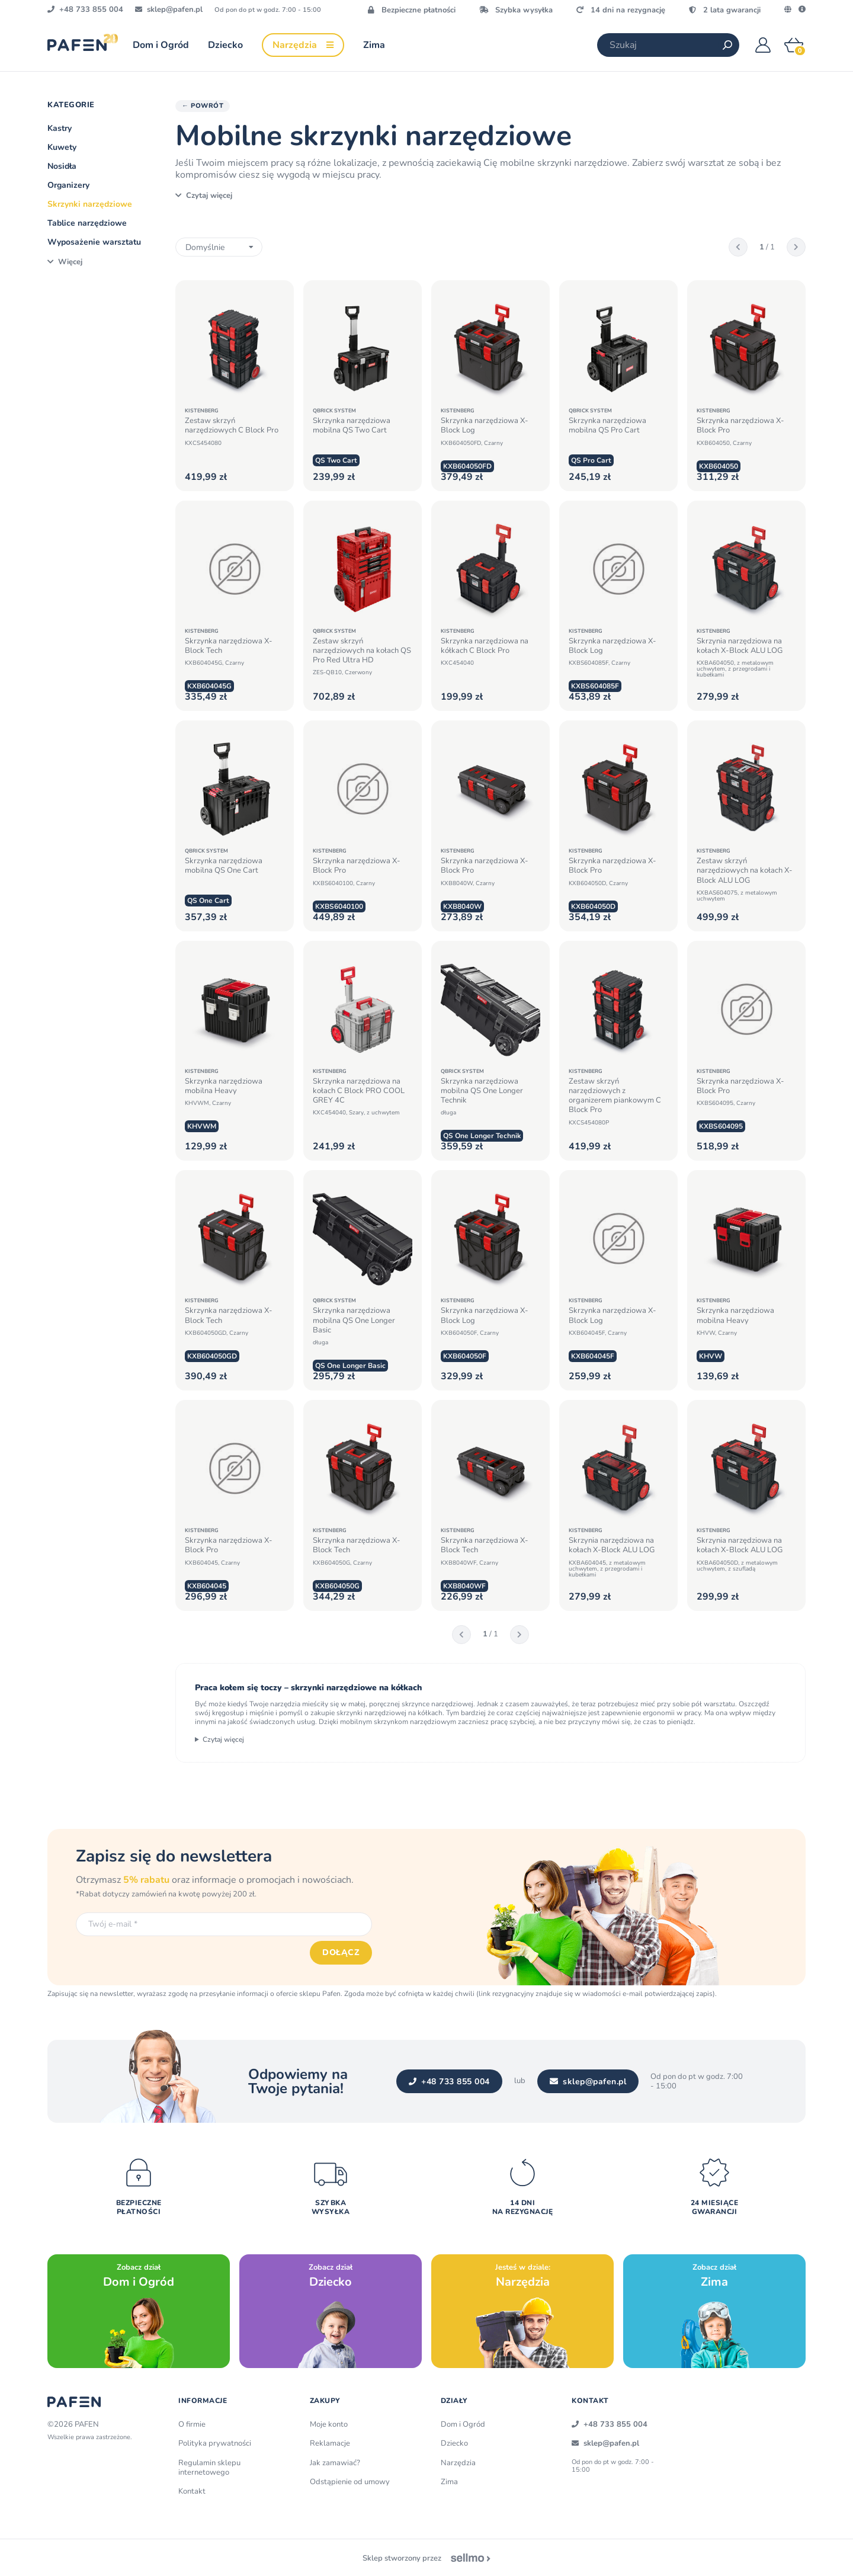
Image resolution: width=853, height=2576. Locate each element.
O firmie (192, 2424)
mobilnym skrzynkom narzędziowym (398, 1721)
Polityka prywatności (214, 2443)
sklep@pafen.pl (588, 2081)
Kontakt (192, 2491)
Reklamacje (330, 2443)
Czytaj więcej (223, 1739)
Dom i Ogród (463, 2424)
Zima (449, 2481)
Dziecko (454, 2443)
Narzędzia (458, 2463)
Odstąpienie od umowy (350, 2481)
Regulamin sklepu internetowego (209, 2468)
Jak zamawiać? (335, 2463)
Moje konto (329, 2424)
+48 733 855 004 (449, 2081)
